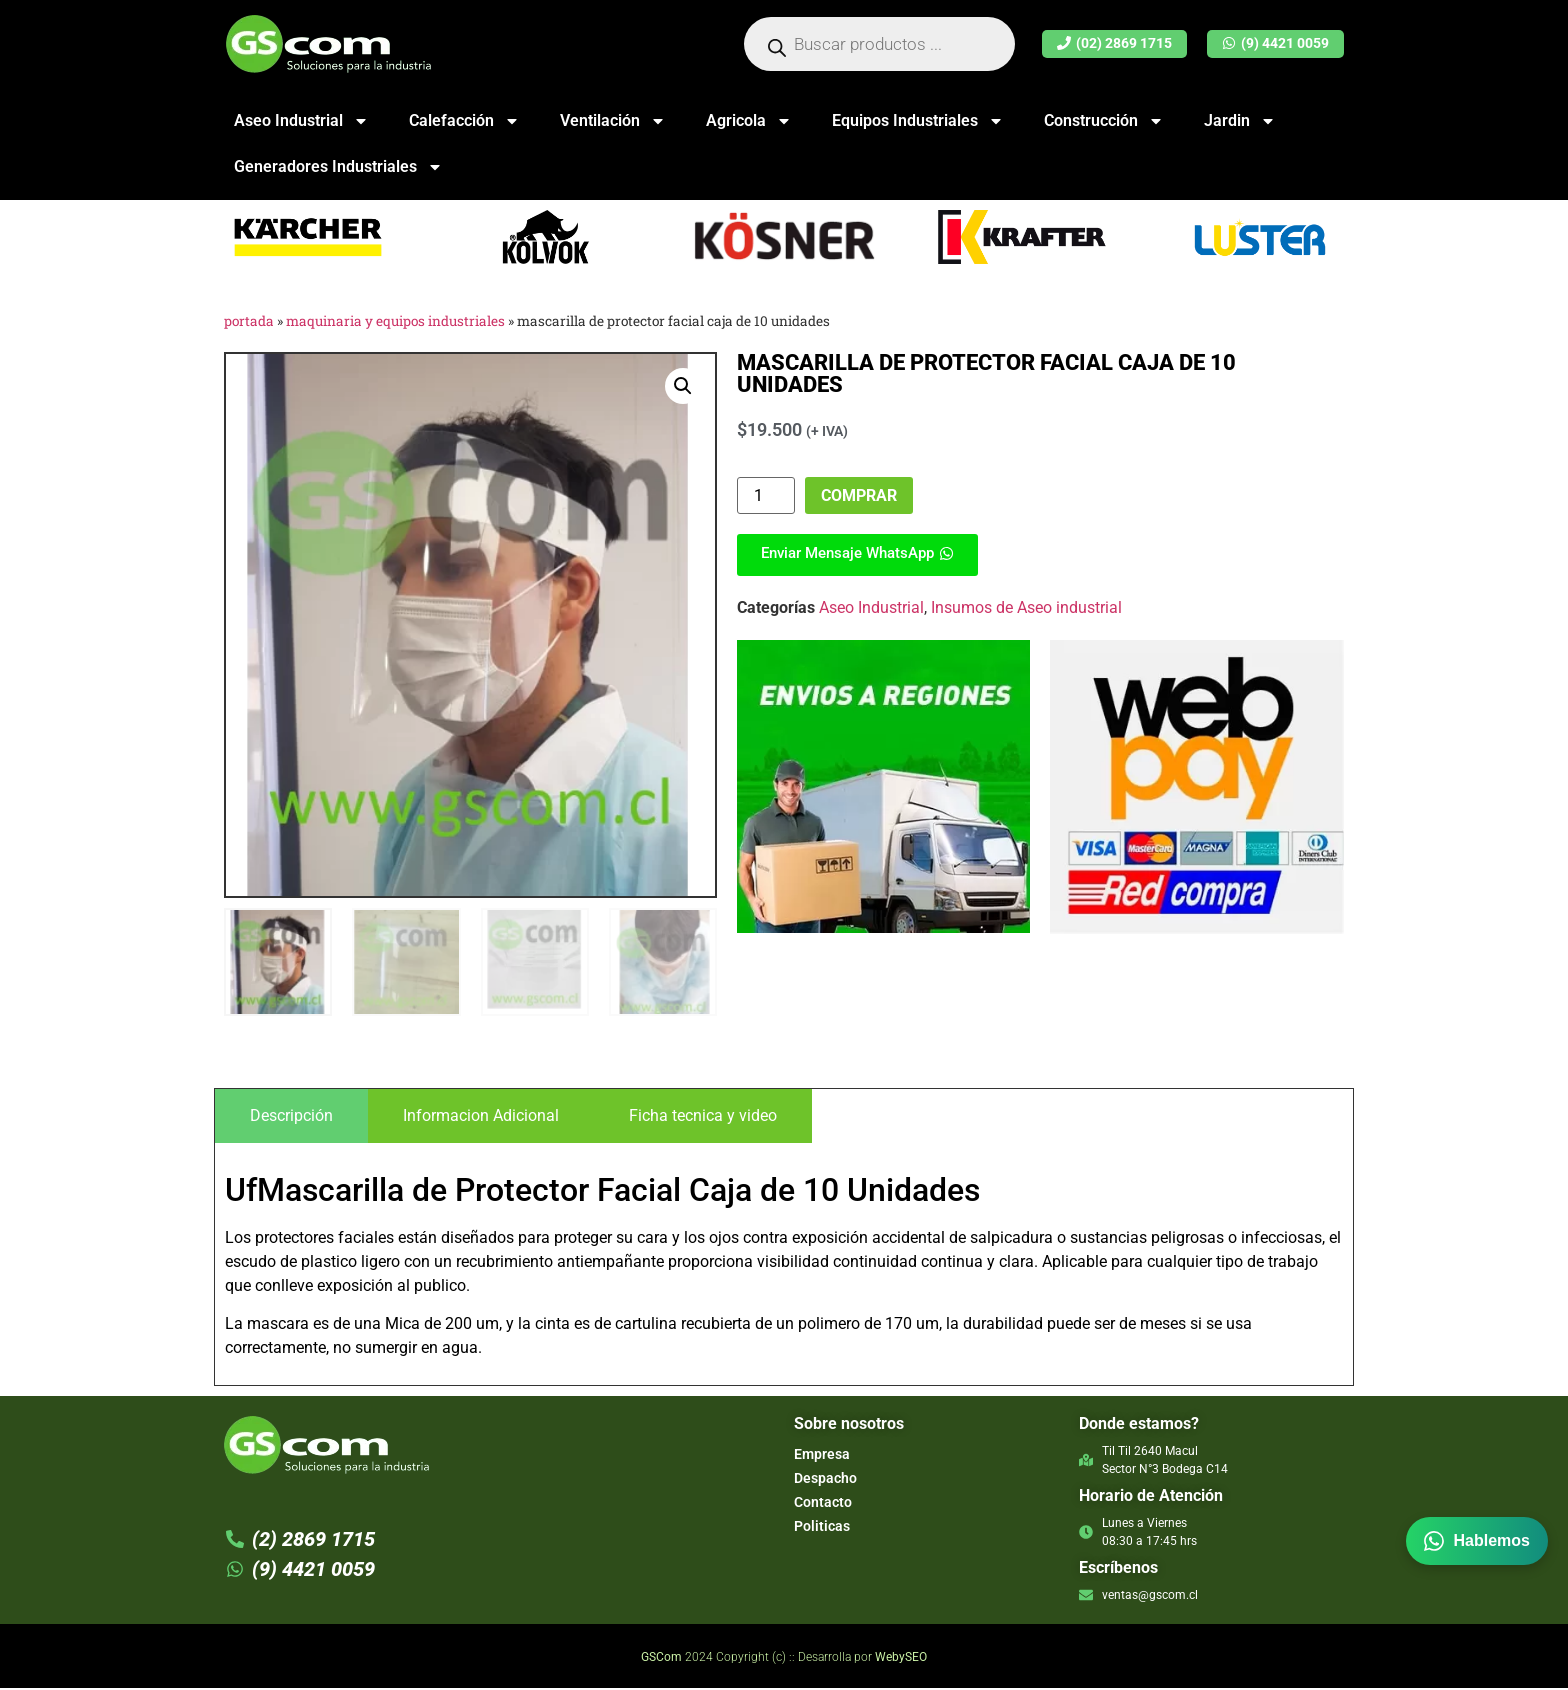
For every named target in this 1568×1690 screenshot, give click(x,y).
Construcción (1104, 121)
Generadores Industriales (338, 167)
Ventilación (613, 121)
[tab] (291, 1119)
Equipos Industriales (918, 121)
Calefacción (464, 121)
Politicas (822, 1528)
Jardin (1240, 121)
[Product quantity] (766, 495)
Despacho (825, 1480)
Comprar (859, 495)
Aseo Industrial (301, 121)
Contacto (823, 1504)
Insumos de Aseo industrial (1026, 607)
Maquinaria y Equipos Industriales (395, 321)
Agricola (749, 121)
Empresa (822, 1456)
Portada (249, 321)
